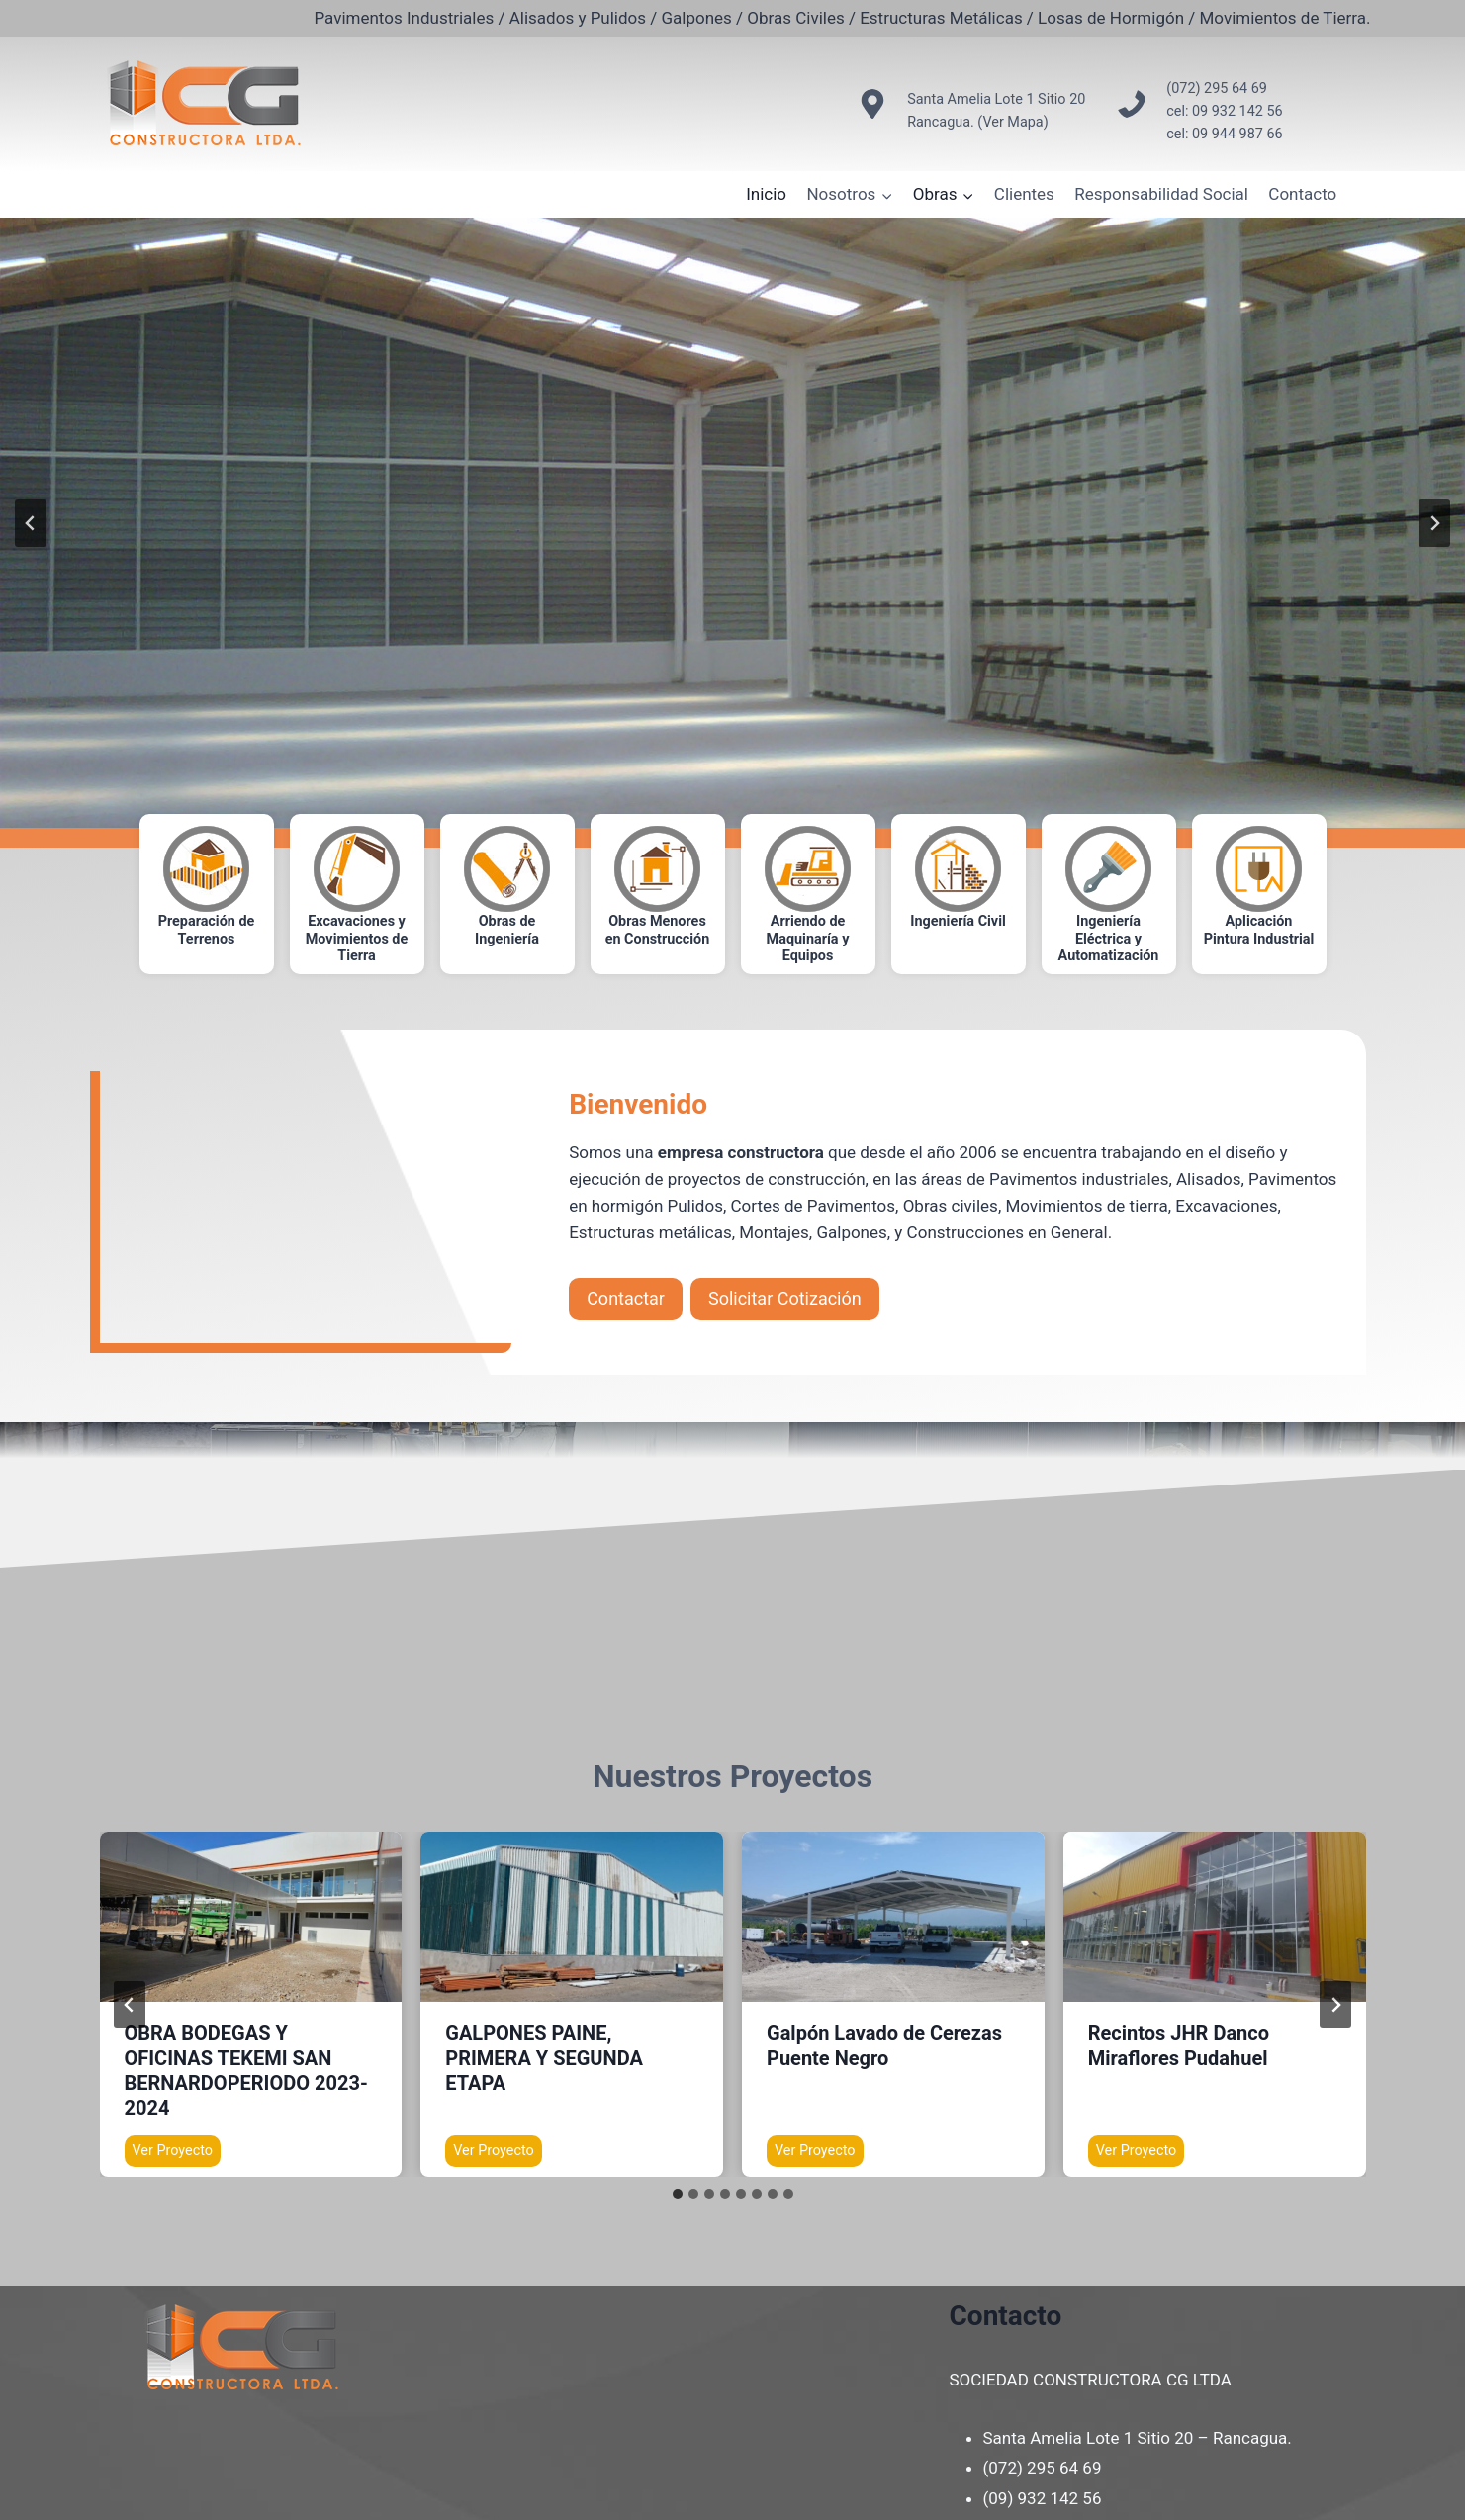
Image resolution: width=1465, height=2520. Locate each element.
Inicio (766, 194)
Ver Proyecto (177, 2152)
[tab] (678, 2194)
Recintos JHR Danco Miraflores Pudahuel (1178, 2046)
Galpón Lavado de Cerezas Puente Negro (884, 2046)
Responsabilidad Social (1161, 194)
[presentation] (251, 1917)
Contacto (1302, 194)
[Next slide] (1434, 523)
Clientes (1024, 194)
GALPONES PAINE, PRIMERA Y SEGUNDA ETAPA (544, 2058)
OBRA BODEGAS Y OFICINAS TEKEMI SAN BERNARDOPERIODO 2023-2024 (246, 2070)
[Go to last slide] (30, 523)
